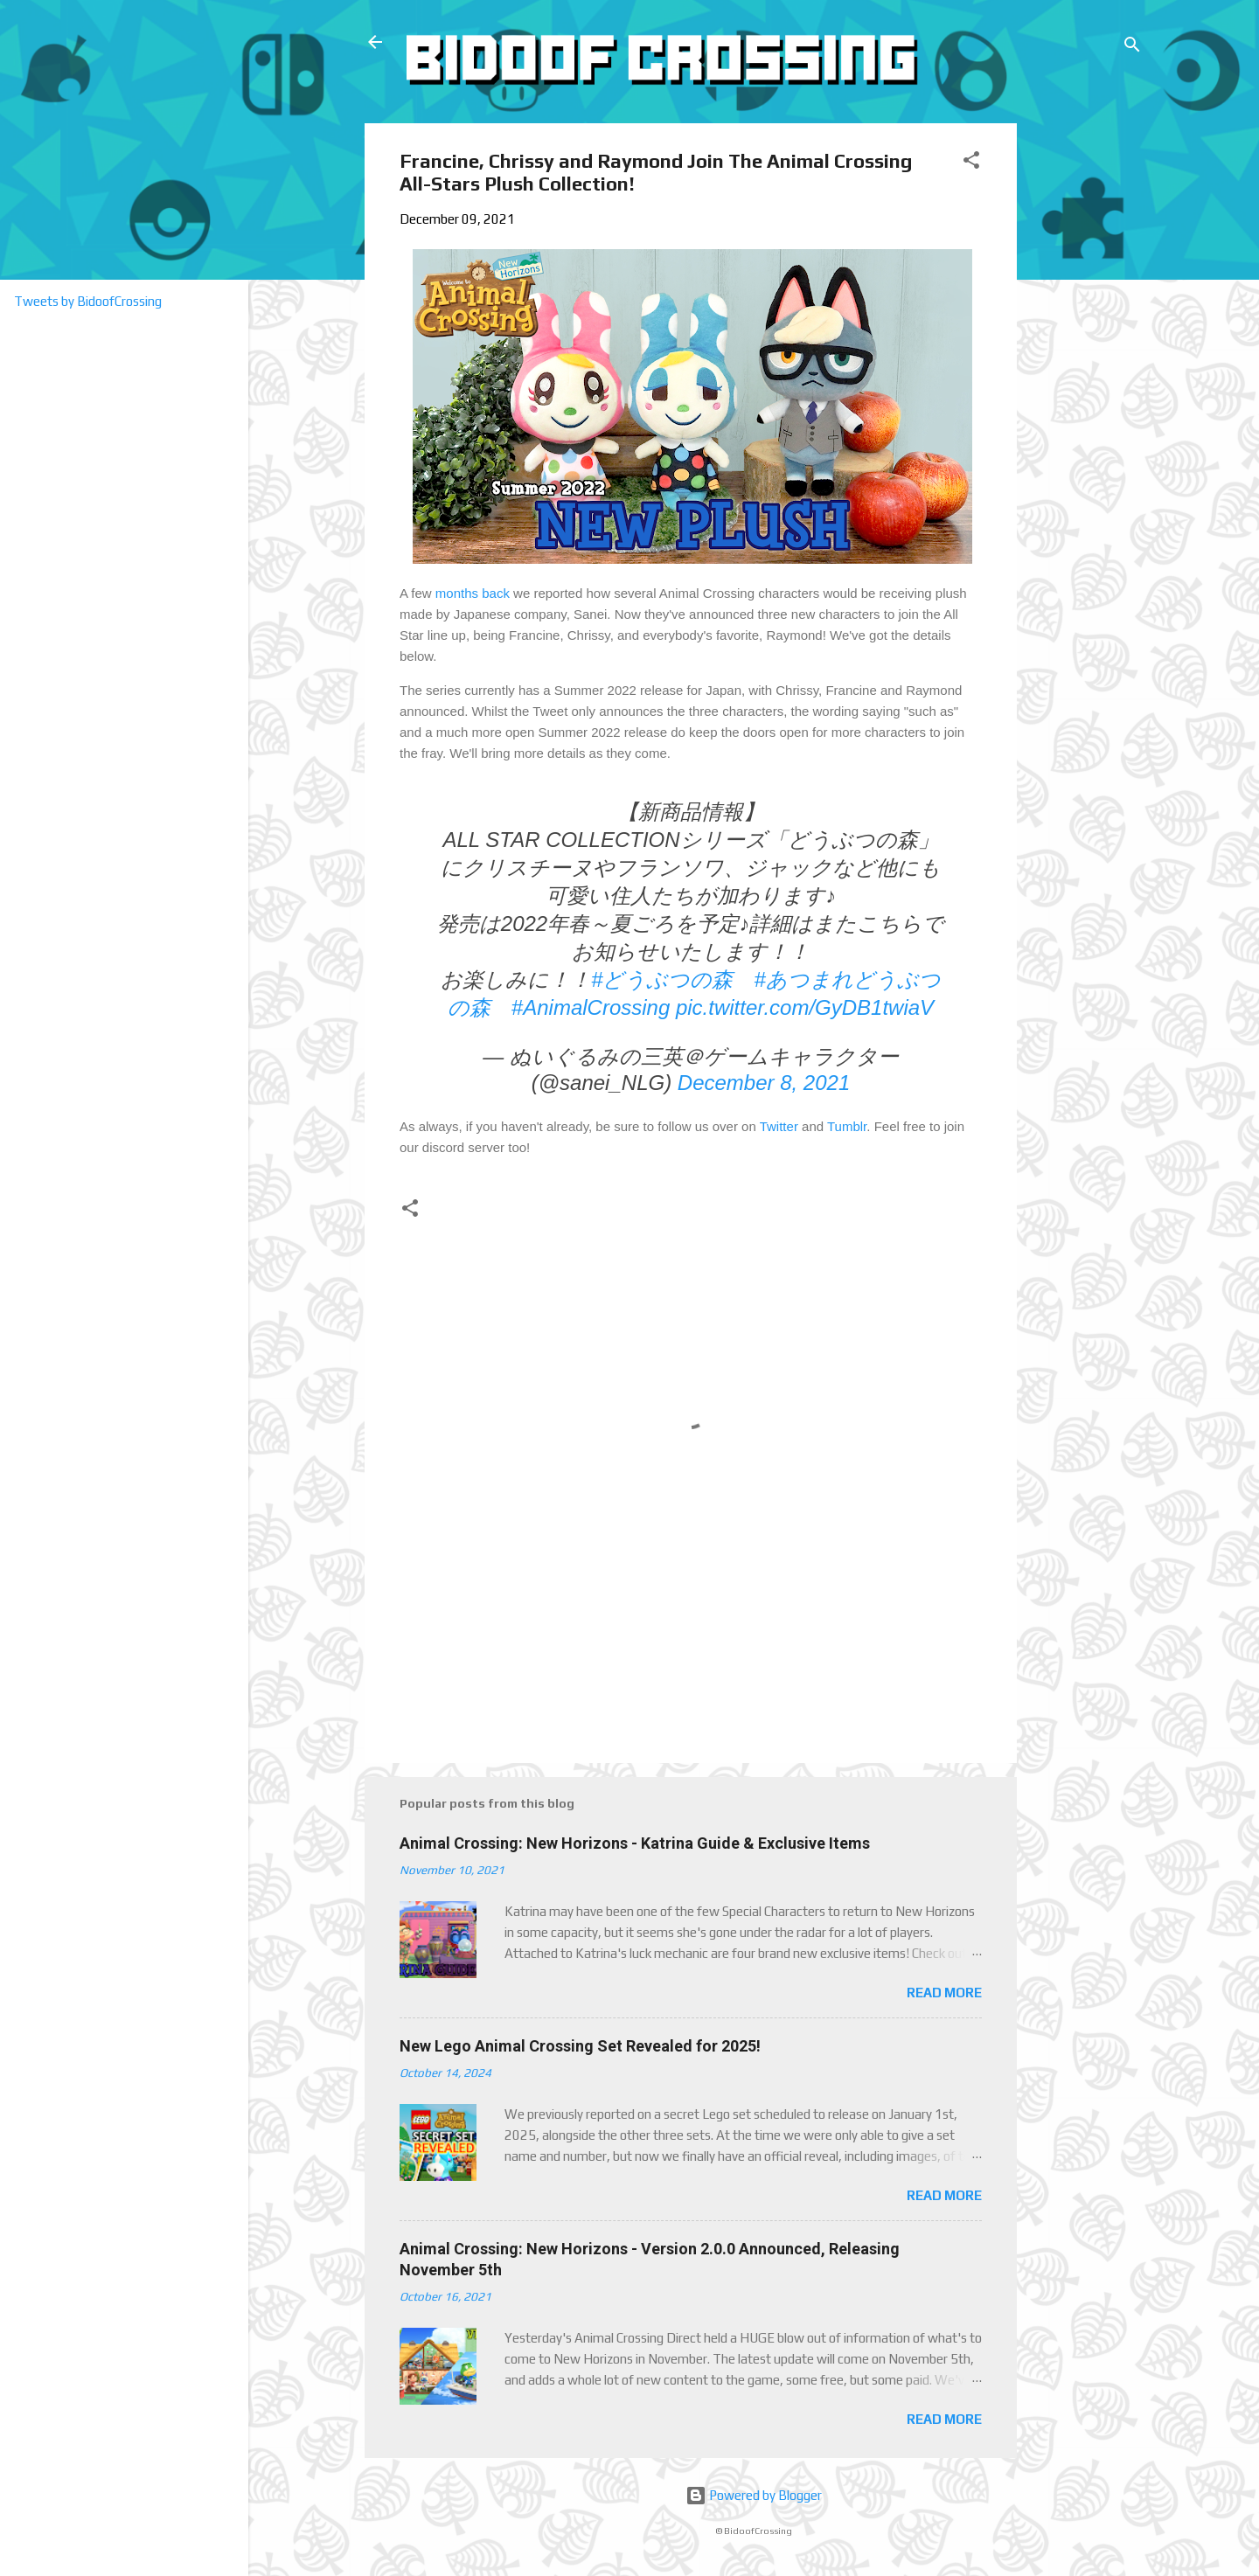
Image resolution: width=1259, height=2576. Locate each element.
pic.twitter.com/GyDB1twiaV (805, 1007)
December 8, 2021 (764, 1082)
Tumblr (846, 1126)
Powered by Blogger (753, 2495)
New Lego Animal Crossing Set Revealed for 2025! (580, 2046)
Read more (944, 1992)
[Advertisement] (1083, 385)
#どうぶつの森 (662, 979)
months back (472, 593)
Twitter (779, 1126)
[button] (971, 163)
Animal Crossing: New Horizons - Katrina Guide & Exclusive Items (635, 1843)
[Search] (1132, 47)
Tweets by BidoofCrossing (88, 301)
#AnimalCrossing (590, 1007)
